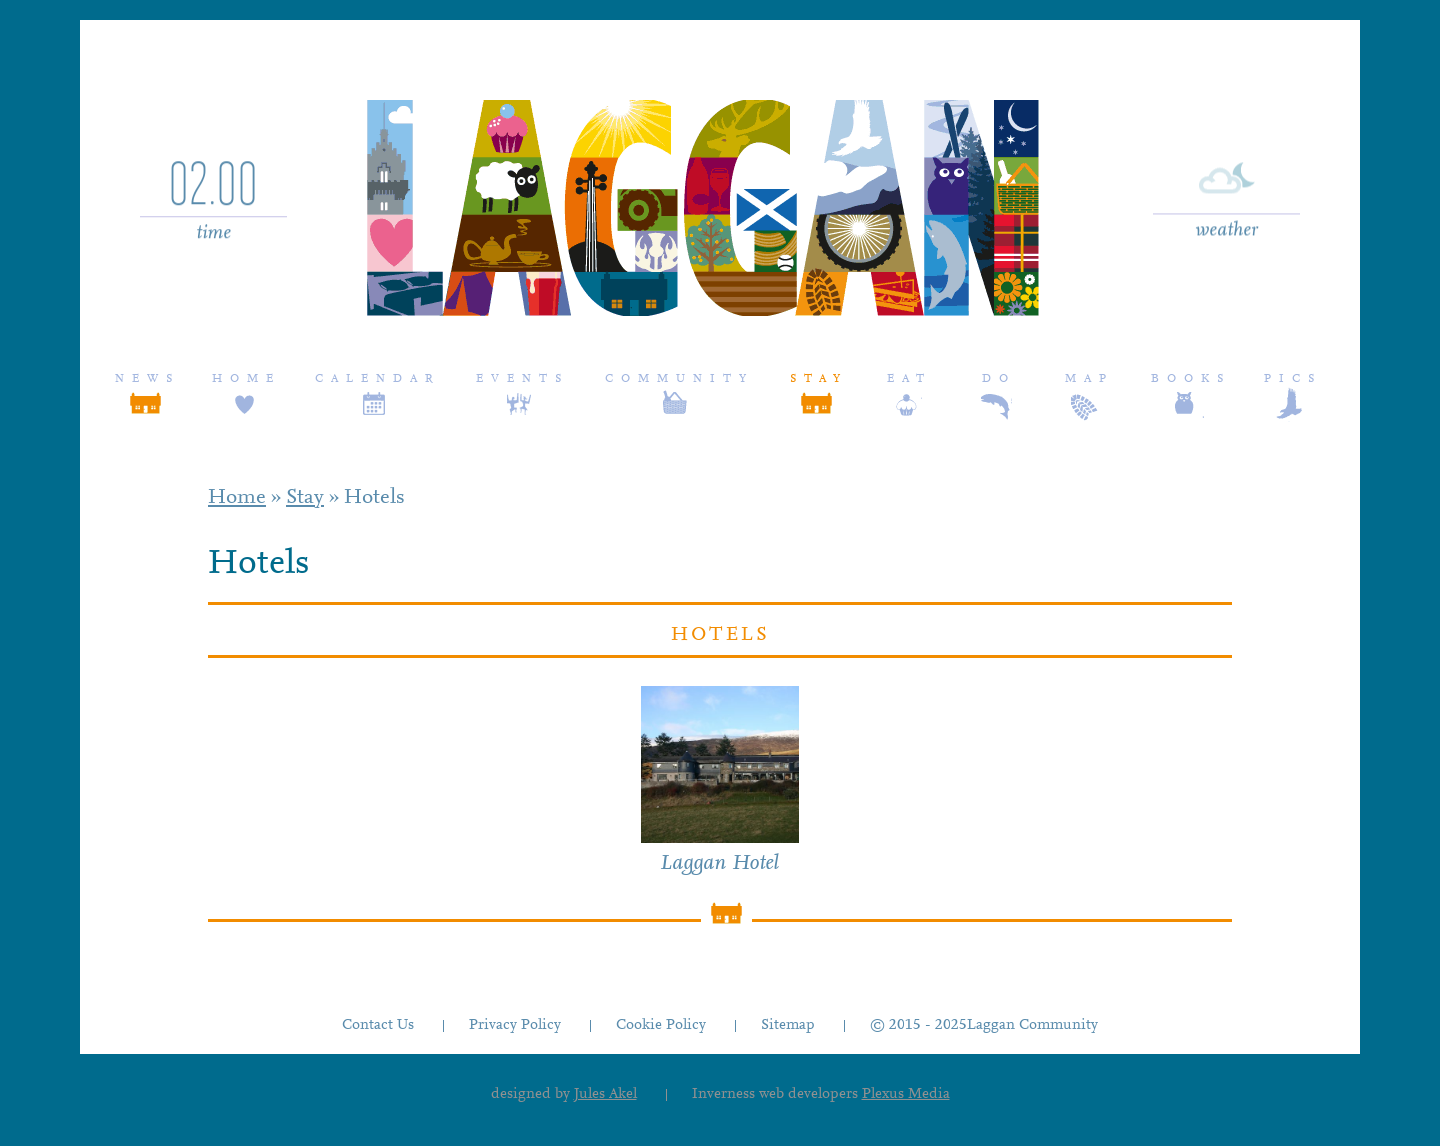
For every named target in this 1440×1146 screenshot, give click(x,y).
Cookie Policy (661, 1025)
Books (1191, 379)
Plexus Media (906, 1094)
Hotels (374, 498)
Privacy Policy (515, 1025)
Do (999, 379)
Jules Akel (605, 1094)
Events (522, 379)
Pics (1293, 379)
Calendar (378, 379)
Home (246, 379)
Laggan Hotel (719, 864)
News (147, 379)
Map (1089, 379)
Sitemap (788, 1025)
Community (679, 379)
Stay (819, 379)
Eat (909, 379)
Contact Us (378, 1025)
